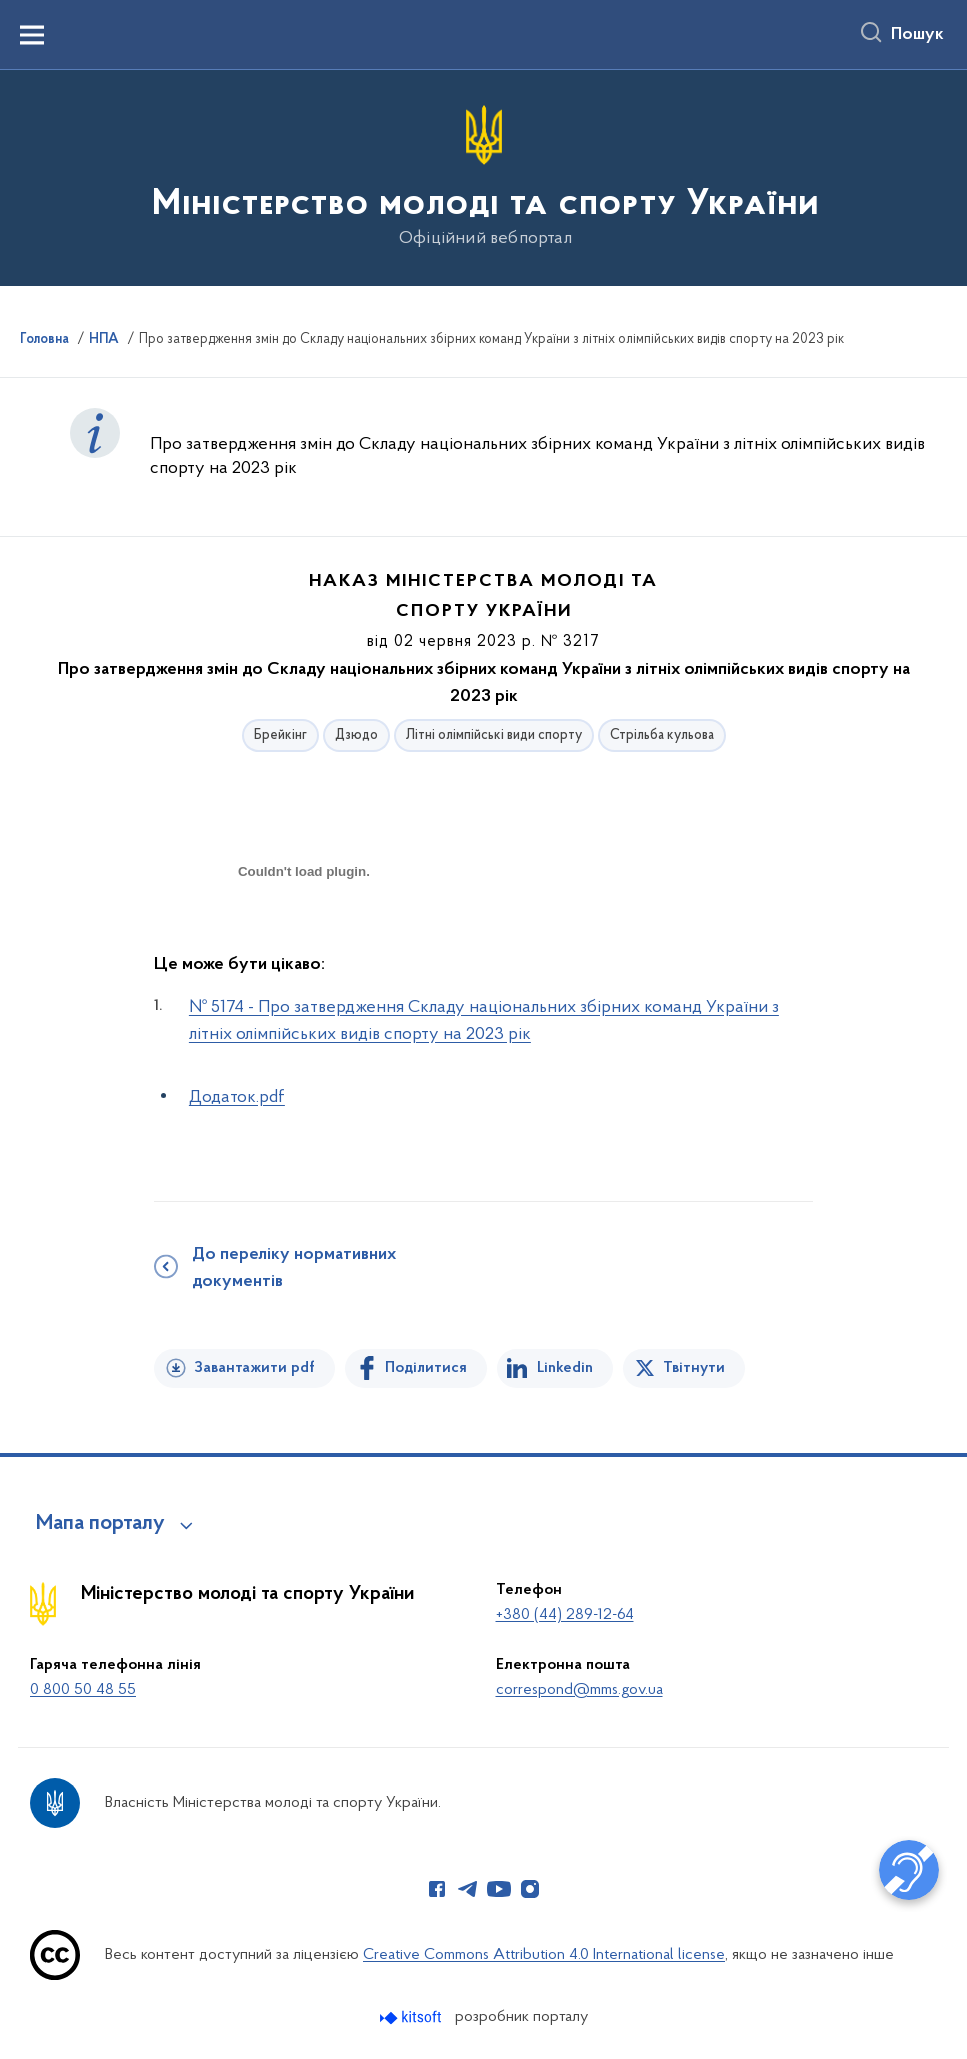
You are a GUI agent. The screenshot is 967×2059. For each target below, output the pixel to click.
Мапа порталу (100, 1524)
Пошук (917, 35)
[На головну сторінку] (483, 176)
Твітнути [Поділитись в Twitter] (694, 1368)
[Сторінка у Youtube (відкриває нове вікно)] (499, 1889)
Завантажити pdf (254, 1368)
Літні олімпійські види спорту (494, 735)
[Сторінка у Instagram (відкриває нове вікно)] (530, 1889)
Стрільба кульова (662, 735)
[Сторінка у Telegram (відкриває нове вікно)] (468, 1889)
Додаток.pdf (237, 1097)
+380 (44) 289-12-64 (565, 1615)
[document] (304, 942)
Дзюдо (356, 735)
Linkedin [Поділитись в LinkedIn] (565, 1368)
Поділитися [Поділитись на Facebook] (426, 1368)
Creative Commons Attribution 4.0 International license (544, 1955)
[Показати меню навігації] (32, 35)
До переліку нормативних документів (294, 1268)
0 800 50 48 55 (83, 1690)
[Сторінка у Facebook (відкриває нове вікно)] (437, 1889)
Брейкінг (280, 735)
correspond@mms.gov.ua (579, 1690)
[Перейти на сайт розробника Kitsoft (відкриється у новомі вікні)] (412, 2017)
